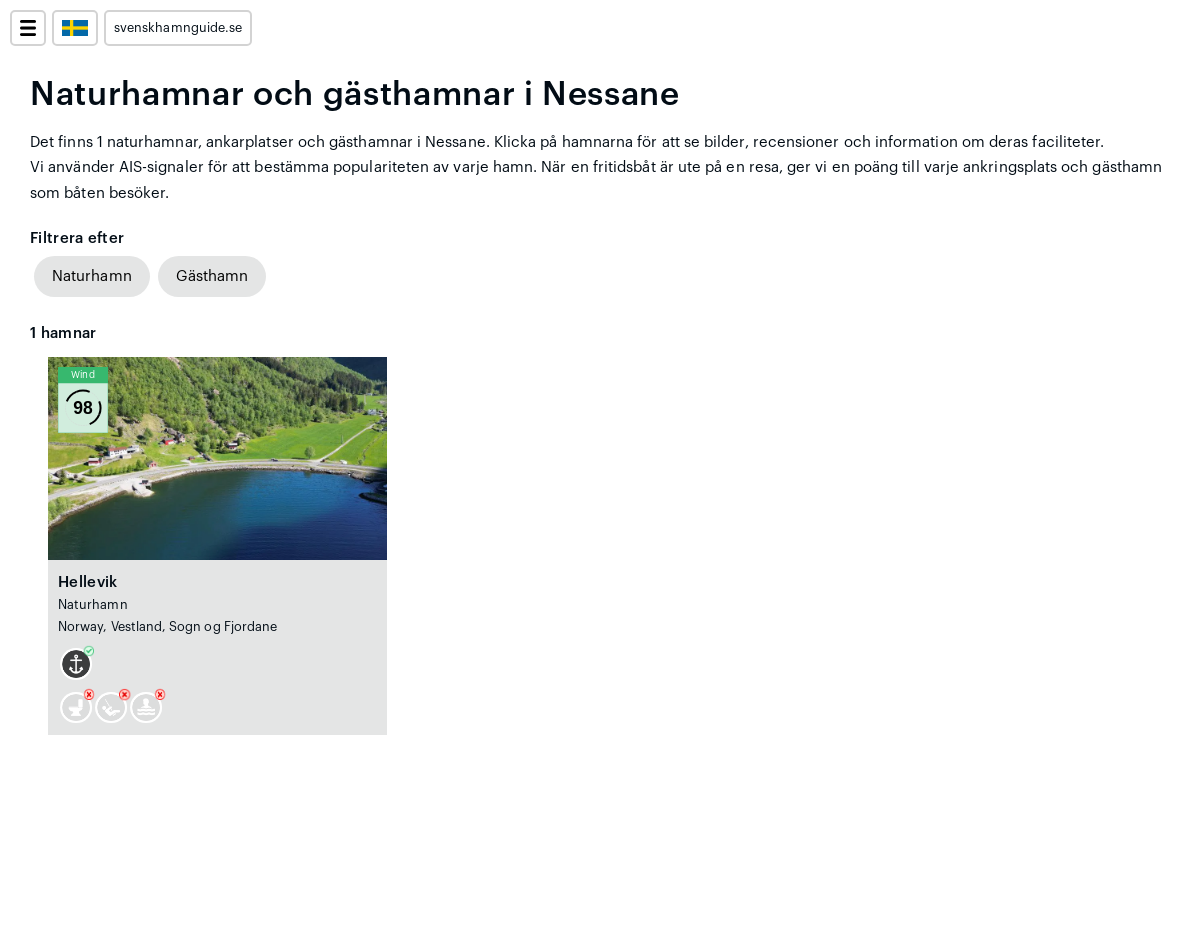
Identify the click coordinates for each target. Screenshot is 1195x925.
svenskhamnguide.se (178, 28)
